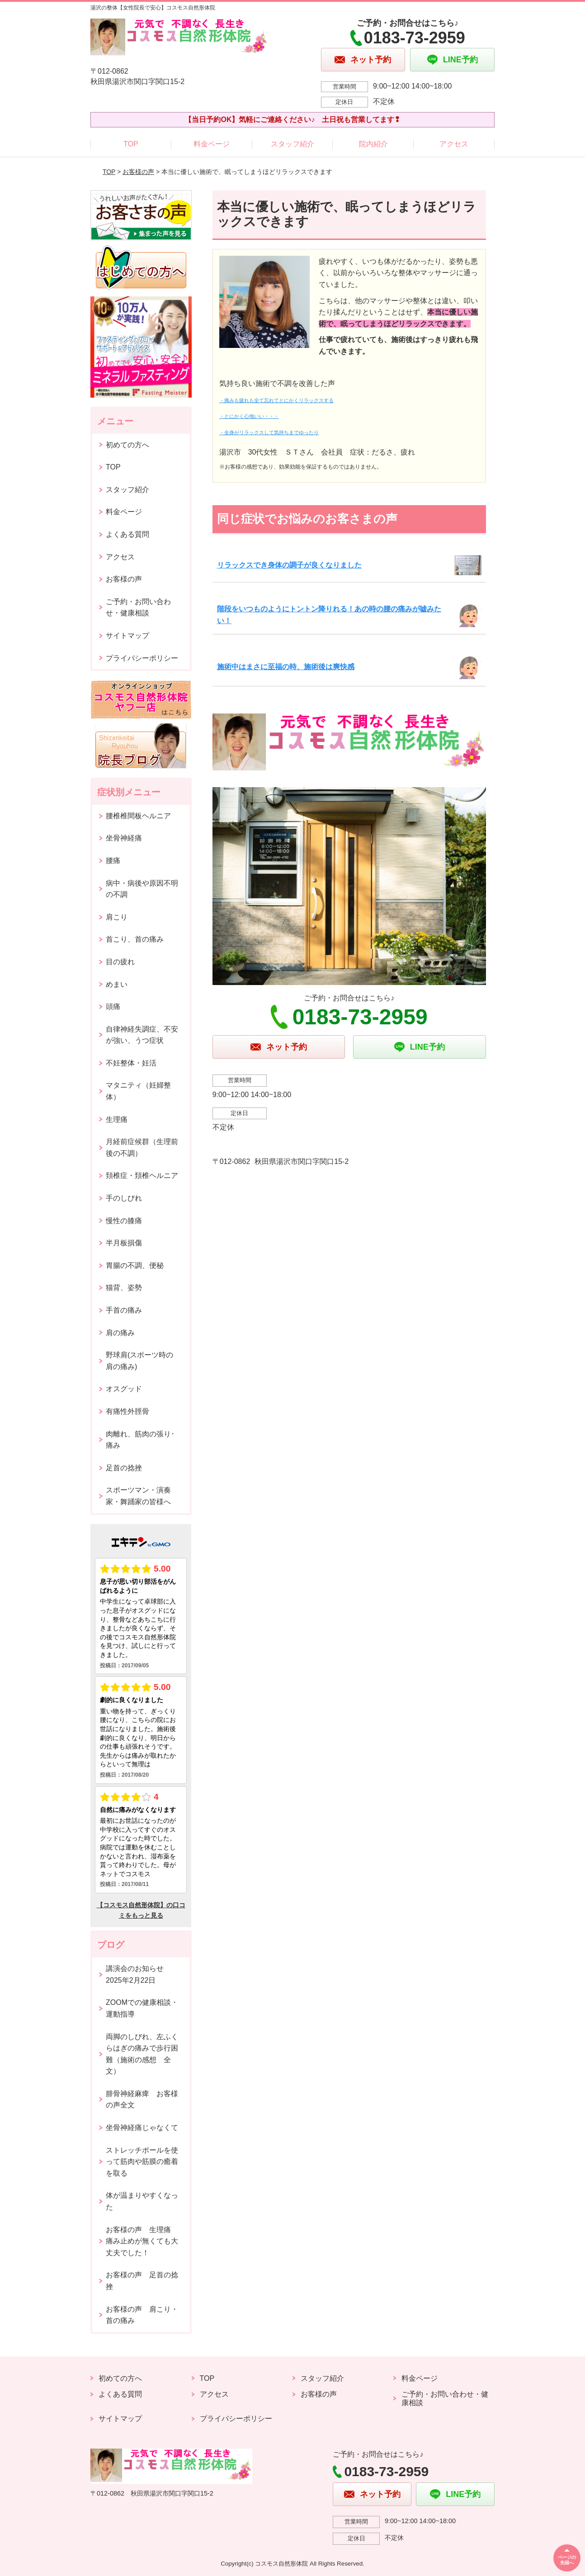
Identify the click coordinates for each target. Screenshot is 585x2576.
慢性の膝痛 (124, 1221)
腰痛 (113, 860)
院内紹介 (373, 144)
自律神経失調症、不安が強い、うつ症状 (142, 1035)
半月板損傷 (124, 1243)
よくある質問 (127, 534)
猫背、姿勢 (124, 1287)
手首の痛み (124, 1310)
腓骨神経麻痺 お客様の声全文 (142, 2099)
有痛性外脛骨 (127, 1411)
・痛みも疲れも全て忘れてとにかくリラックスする (276, 400)
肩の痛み (120, 1333)
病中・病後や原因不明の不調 (142, 889)
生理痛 (116, 1119)
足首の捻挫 (124, 1468)
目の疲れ (120, 962)
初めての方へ (127, 445)
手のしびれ (124, 1198)
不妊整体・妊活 (131, 1063)
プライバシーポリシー (142, 658)
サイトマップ (127, 635)
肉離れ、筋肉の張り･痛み (140, 1440)
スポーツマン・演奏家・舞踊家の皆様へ (138, 1496)
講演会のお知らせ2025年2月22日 (135, 1974)
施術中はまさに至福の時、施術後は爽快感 (285, 667)
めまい (116, 984)
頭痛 (113, 1006)
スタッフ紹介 (292, 144)
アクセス (453, 144)
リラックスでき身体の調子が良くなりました (289, 565)
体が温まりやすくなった (142, 2201)
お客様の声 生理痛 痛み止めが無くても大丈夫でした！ (142, 2241)
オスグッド (124, 1389)
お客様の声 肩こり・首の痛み (142, 2315)
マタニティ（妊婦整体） (138, 1091)
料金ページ (211, 144)
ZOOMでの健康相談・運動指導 (142, 2008)
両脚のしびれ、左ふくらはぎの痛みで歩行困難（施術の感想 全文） (142, 2054)
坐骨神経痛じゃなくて (142, 2127)
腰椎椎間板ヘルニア (138, 816)
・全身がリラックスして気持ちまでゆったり (269, 432)
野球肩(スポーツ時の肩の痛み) (139, 1360)
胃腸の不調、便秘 (135, 1265)
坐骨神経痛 (124, 838)
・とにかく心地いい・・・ (249, 416)
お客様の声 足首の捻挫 (142, 2280)
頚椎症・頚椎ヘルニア (142, 1175)
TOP (130, 144)
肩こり (116, 917)
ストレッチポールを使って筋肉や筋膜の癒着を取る (142, 2161)
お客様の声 (138, 171)
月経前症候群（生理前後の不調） (142, 1147)
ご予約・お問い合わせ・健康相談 (138, 607)
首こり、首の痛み (135, 939)
